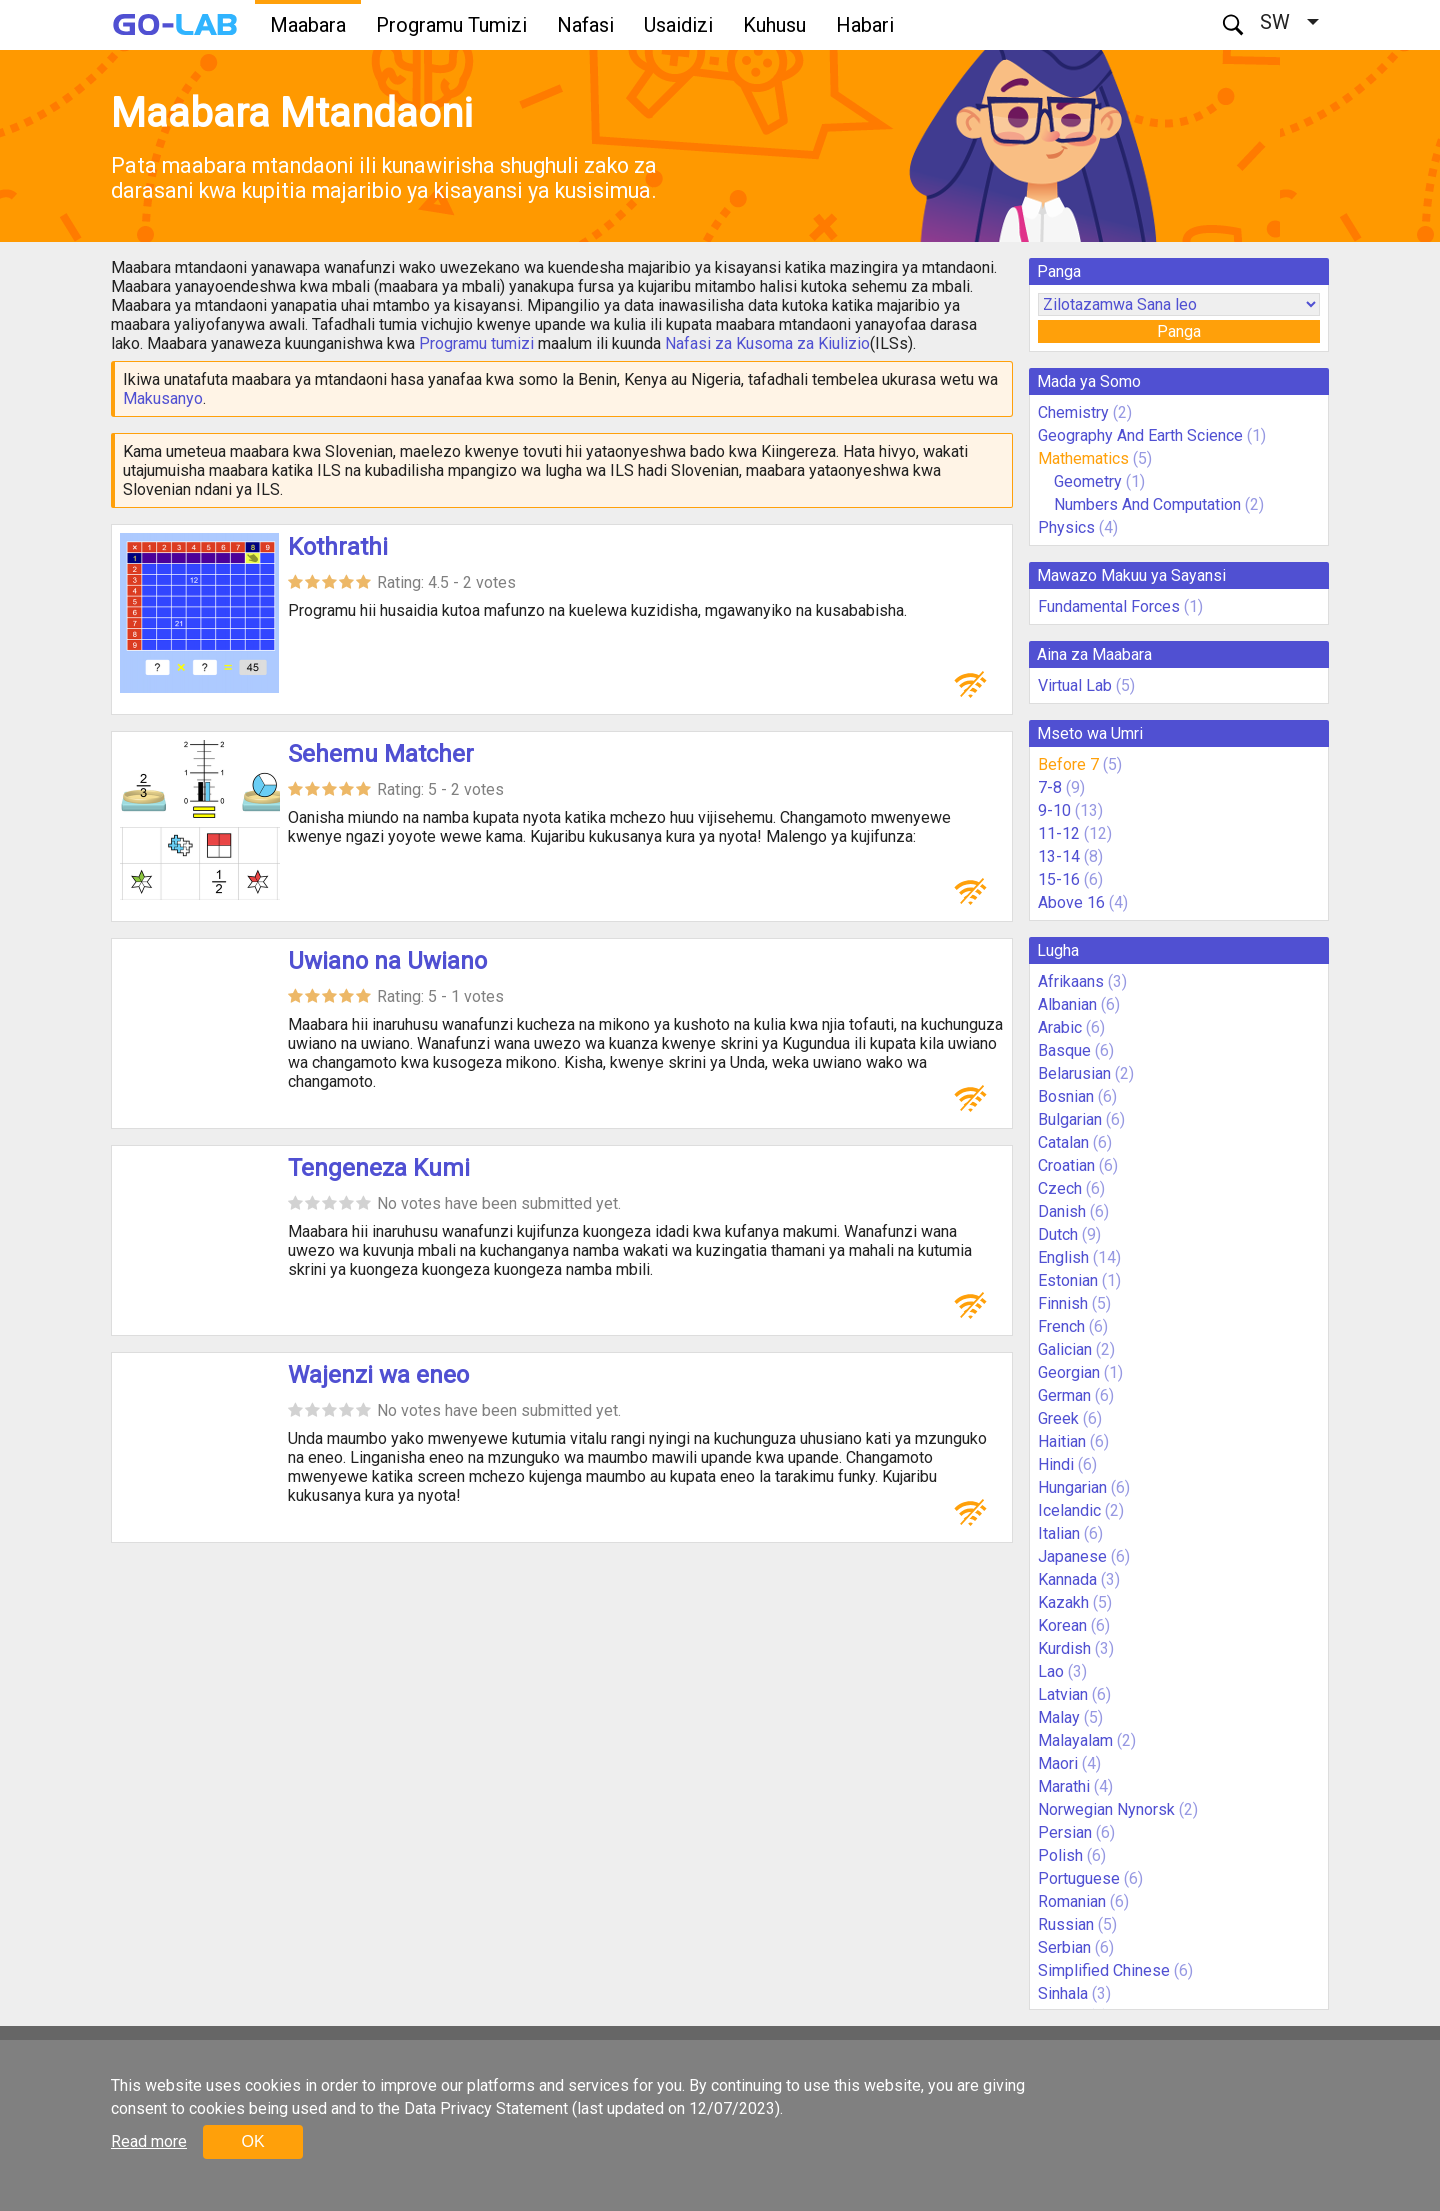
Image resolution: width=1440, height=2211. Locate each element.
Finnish (1063, 1303)
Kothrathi (338, 547)
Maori (1058, 1763)
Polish (1060, 1855)
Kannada (1067, 1579)
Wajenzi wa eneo (378, 1375)
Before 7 (1068, 764)
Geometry (1088, 481)
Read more (149, 2141)
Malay (1059, 1717)
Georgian (1069, 1372)
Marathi (1064, 1786)
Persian (1065, 1832)
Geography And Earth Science (1140, 435)
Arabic (1060, 1027)
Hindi (1056, 1464)
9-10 (1054, 810)
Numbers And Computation (1147, 504)
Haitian (1062, 1441)
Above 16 (1071, 902)
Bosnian (1066, 1096)
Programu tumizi (476, 343)
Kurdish (1064, 1648)
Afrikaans (1071, 981)
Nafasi (585, 25)
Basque (1064, 1050)
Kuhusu (774, 25)
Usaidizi (678, 25)
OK (252, 2141)
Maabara (308, 25)
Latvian (1063, 1694)
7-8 (1050, 787)
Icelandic (1069, 1510)
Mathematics (1083, 458)
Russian (1066, 1924)
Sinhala (1063, 1993)
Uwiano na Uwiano (387, 961)
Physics (1066, 527)
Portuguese (1079, 1878)
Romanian (1072, 1901)
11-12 (1059, 833)
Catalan (1063, 1142)
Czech (1060, 1188)
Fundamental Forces (1109, 606)
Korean (1062, 1625)
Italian (1059, 1533)
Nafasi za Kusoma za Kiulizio (767, 343)
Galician (1065, 1349)
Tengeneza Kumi (379, 1168)
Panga (1179, 331)
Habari (865, 25)
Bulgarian (1070, 1119)
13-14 (1059, 856)
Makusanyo (163, 398)
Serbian (1064, 1947)
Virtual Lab (1075, 685)
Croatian (1066, 1165)
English (1063, 1257)
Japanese (1072, 1556)
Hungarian (1072, 1487)
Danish (1062, 1211)
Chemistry (1073, 412)
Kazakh (1063, 1602)
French (1061, 1326)
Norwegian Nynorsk (1106, 1809)
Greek (1058, 1418)
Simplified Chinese (1104, 1970)
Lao (1051, 1671)
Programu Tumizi (451, 25)
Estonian (1068, 1280)
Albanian (1067, 1004)
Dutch (1058, 1234)
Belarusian (1074, 1073)
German (1064, 1395)
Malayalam (1075, 1740)
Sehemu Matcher (381, 754)
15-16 (1059, 879)
